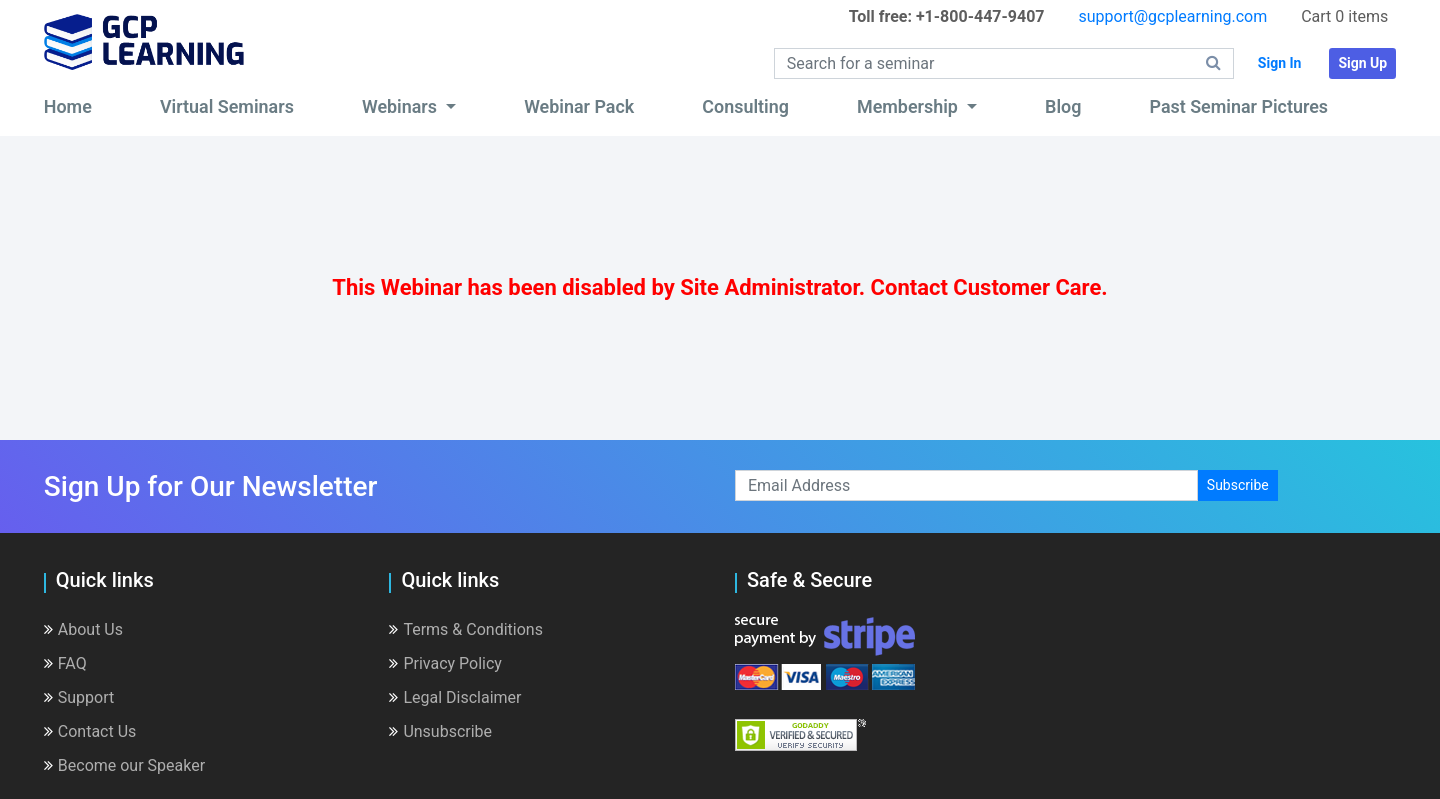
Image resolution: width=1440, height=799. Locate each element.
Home (68, 106)
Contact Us (90, 731)
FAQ (65, 663)
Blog (1063, 106)
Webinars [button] (402, 106)
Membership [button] (909, 106)
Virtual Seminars (227, 106)
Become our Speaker (124, 765)
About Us (83, 629)
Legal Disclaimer (455, 697)
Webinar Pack (579, 106)
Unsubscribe (440, 731)
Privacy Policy (445, 663)
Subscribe (1238, 485)
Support (79, 697)
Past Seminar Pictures (1238, 106)
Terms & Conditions (466, 629)
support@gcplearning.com (1172, 16)
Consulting (745, 106)
